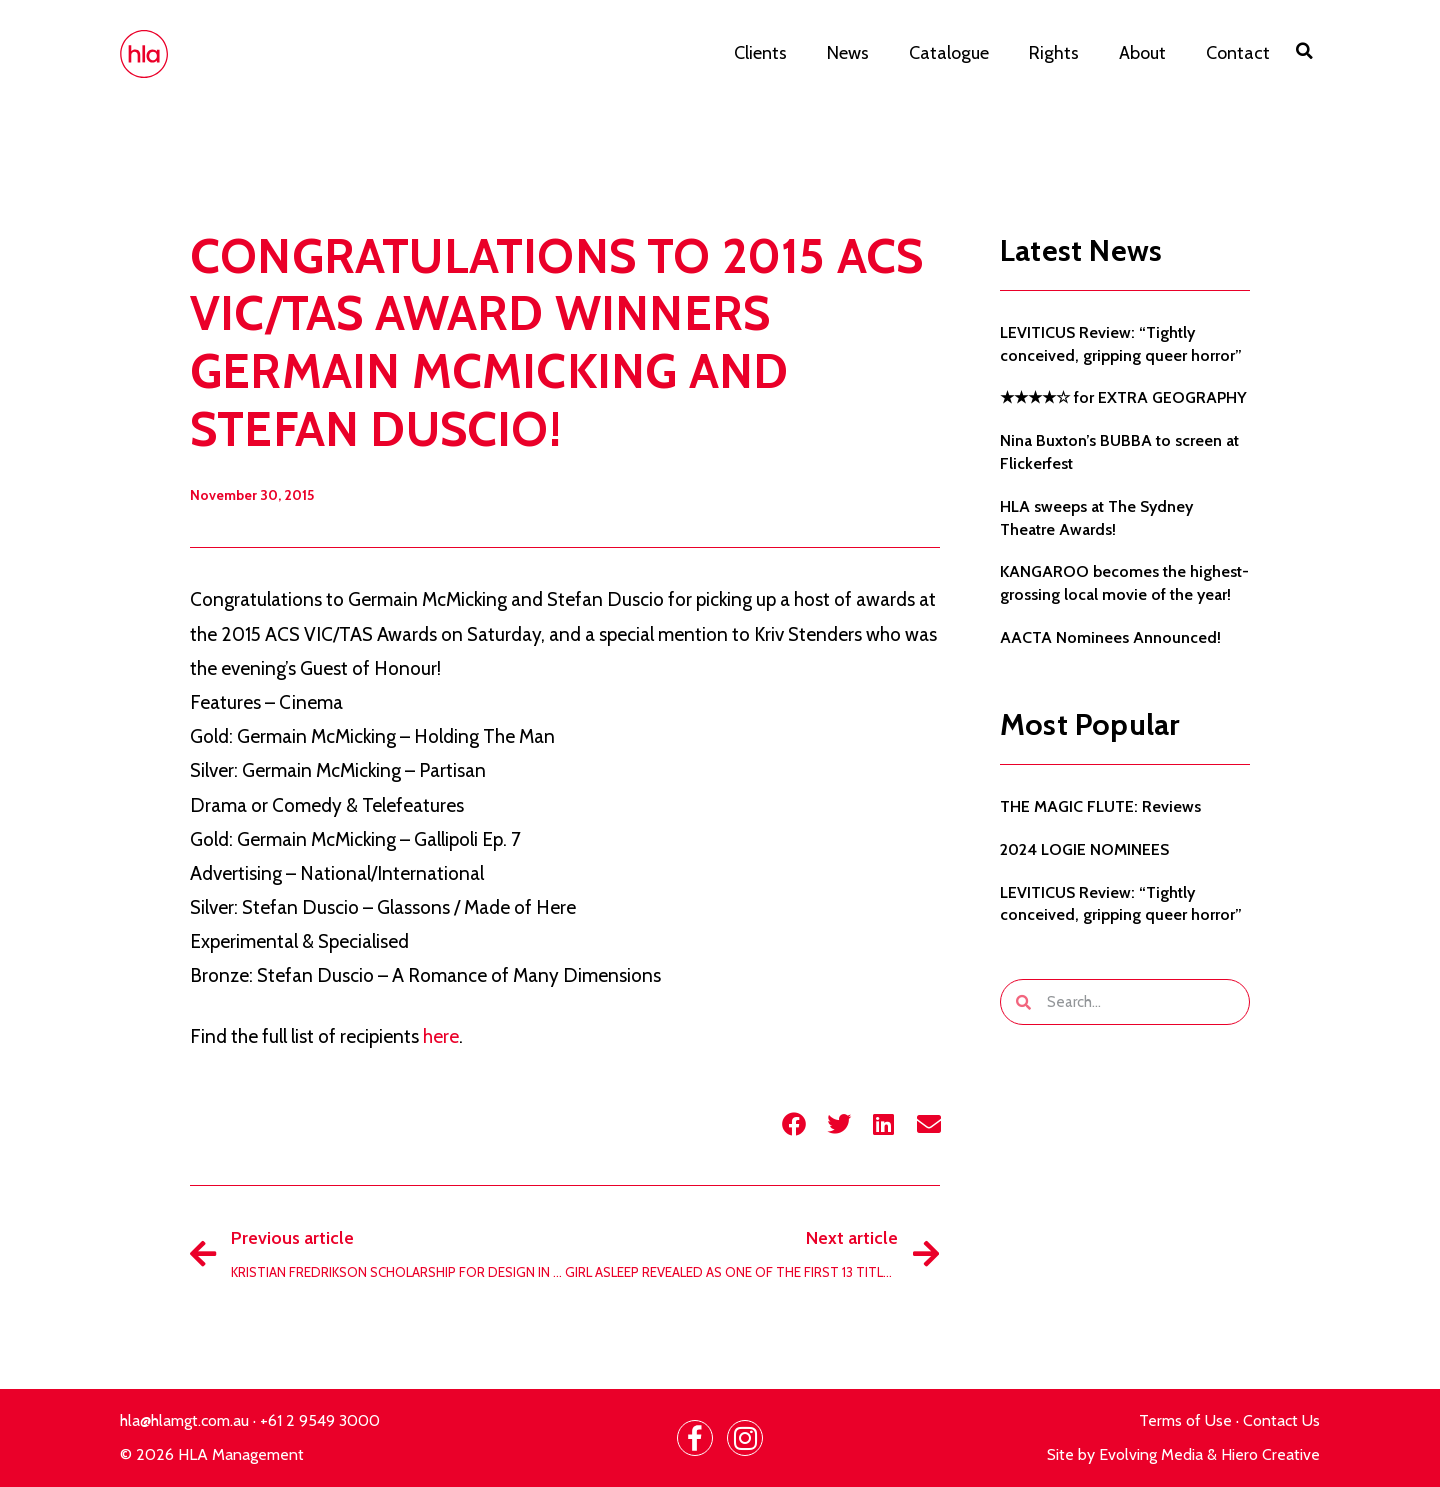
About (1142, 53)
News (848, 53)
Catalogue (949, 53)
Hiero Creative (1270, 1454)
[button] (1305, 51)
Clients (760, 53)
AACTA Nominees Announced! (1110, 637)
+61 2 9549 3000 (320, 1420)
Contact (1238, 53)
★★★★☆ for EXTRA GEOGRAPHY (1123, 397)
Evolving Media (1151, 1454)
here (441, 1036)
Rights (1054, 53)
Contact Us (1281, 1420)
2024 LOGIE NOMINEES (1084, 849)
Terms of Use (1185, 1420)
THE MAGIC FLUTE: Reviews (1100, 806)
